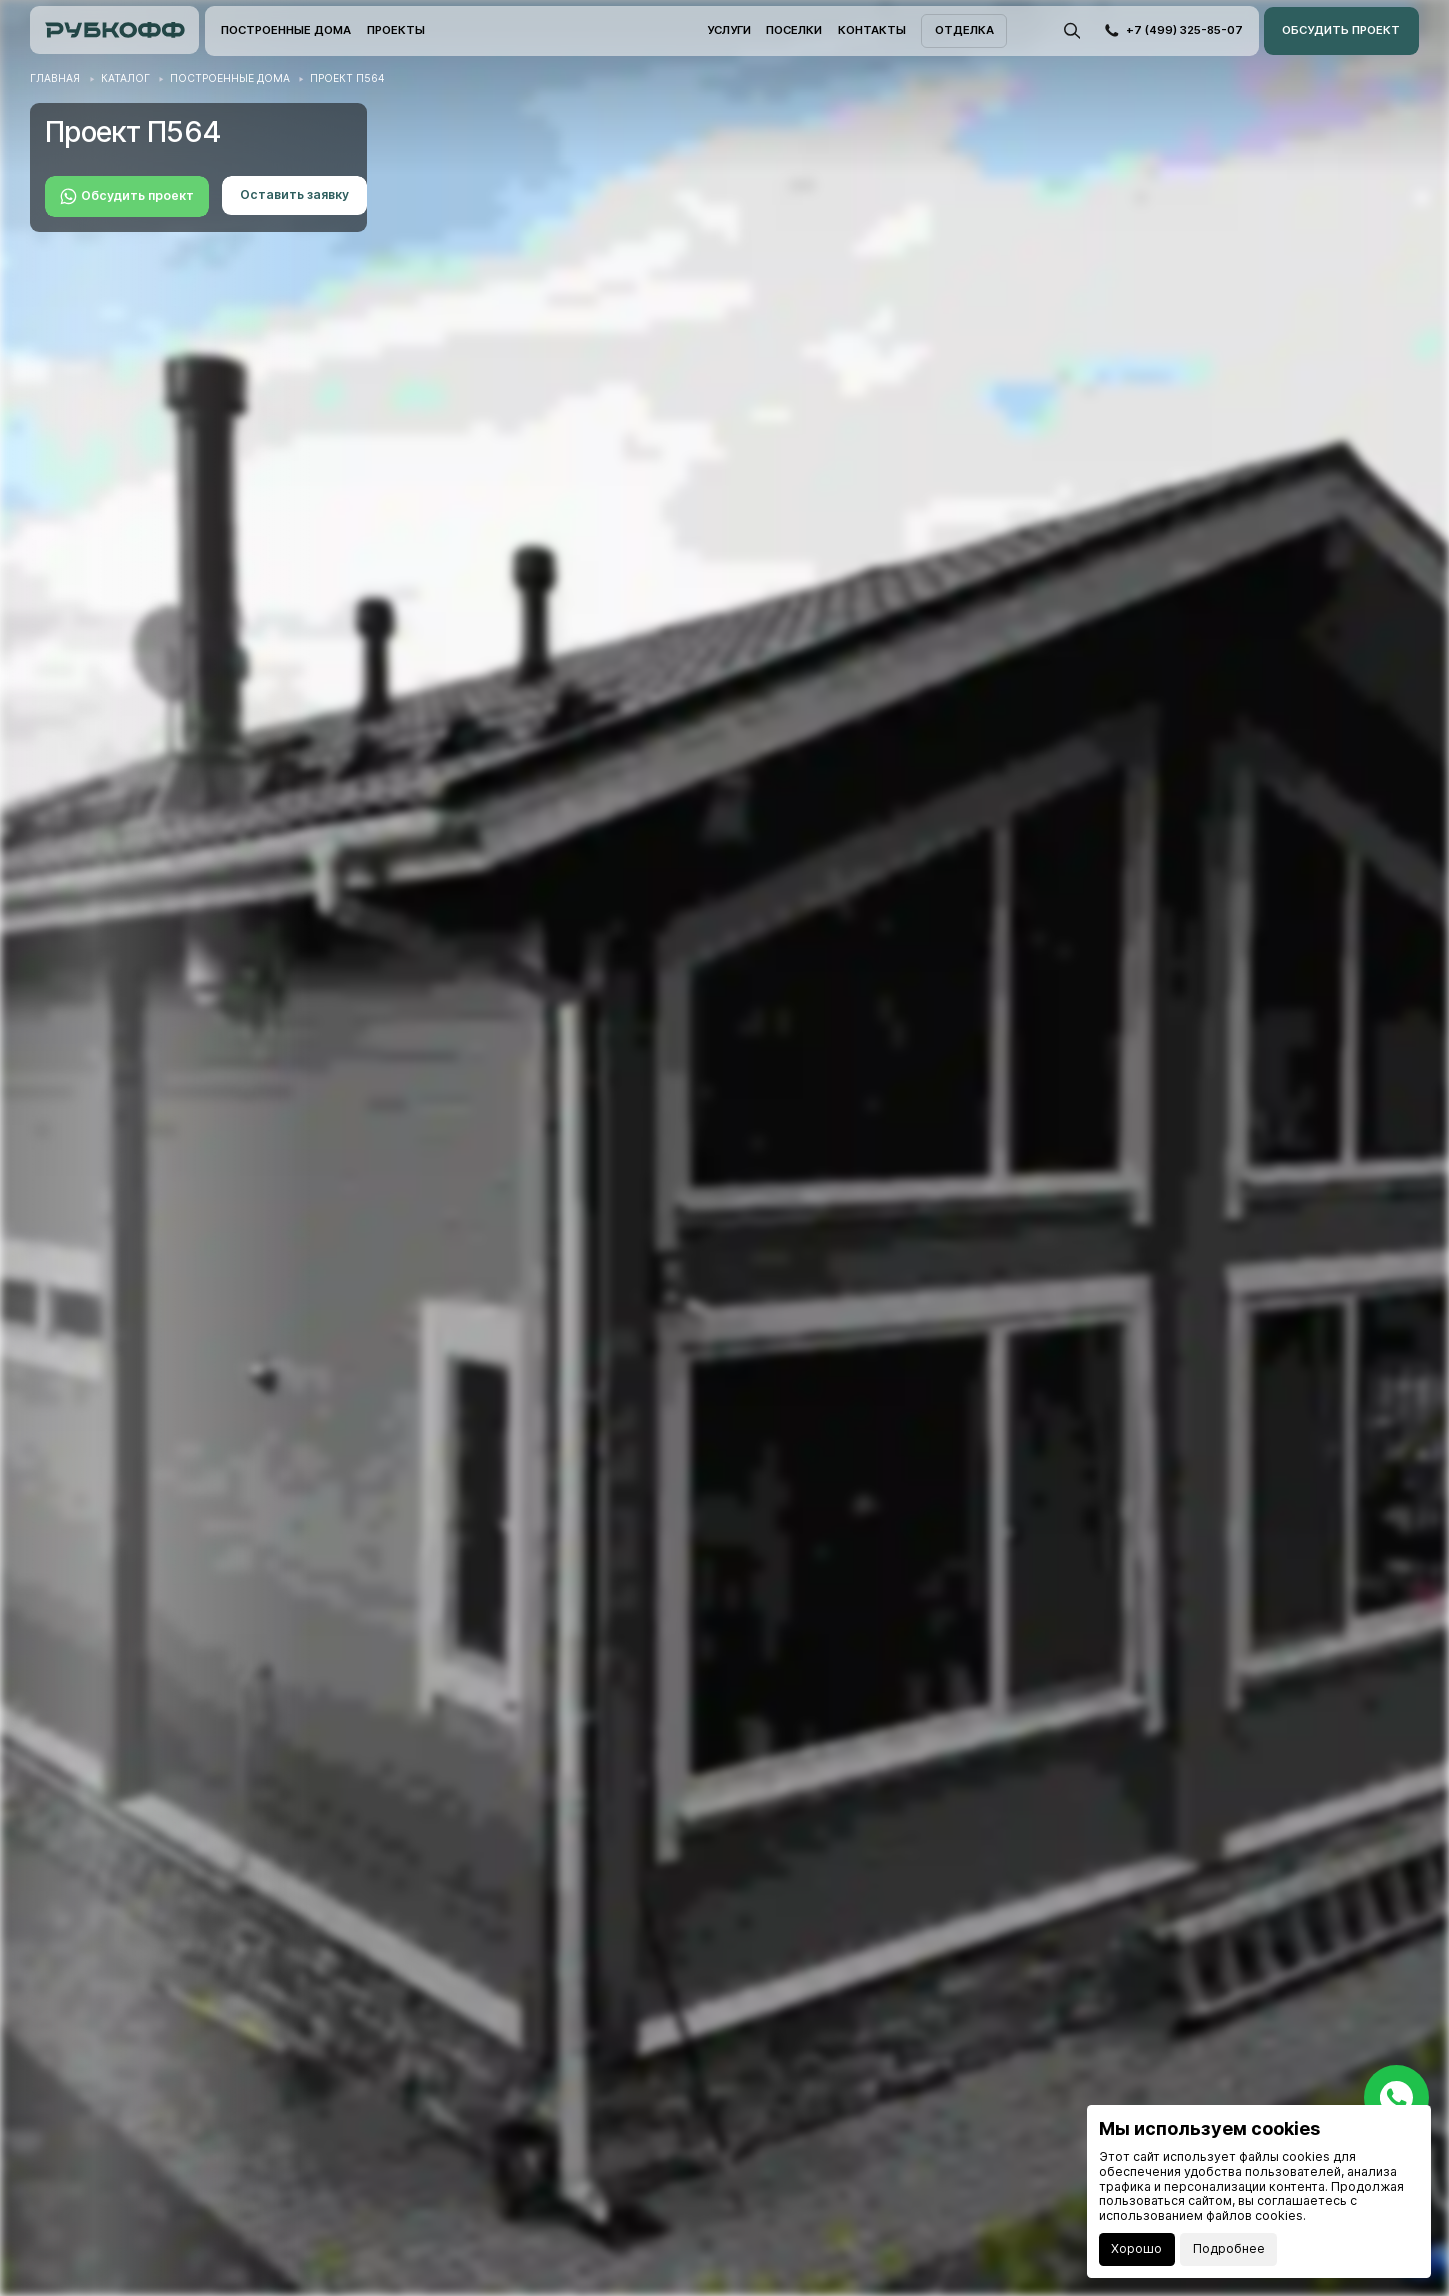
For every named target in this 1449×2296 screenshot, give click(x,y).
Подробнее (1229, 2248)
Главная (55, 78)
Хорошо (1136, 2248)
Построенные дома (230, 78)
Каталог (125, 78)
